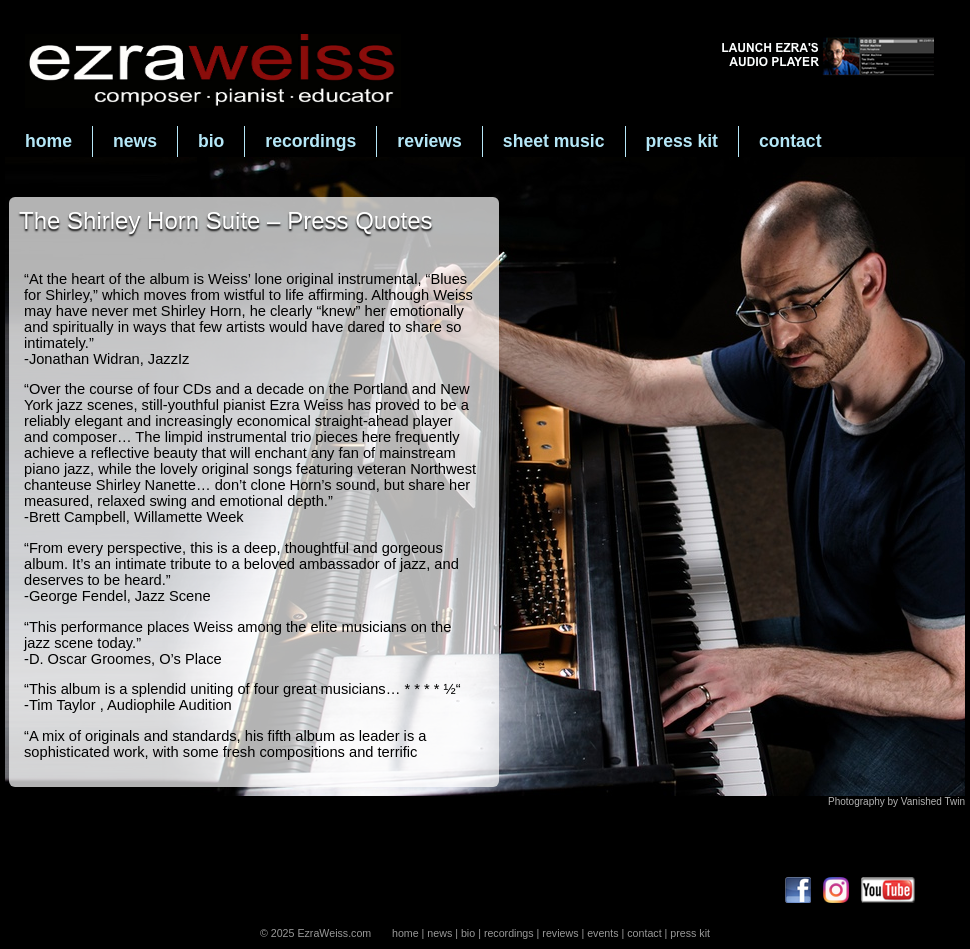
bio (211, 141)
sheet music (554, 141)
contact (790, 141)
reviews (429, 141)
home (48, 141)
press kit (682, 141)
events (602, 933)
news (135, 141)
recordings (310, 141)
